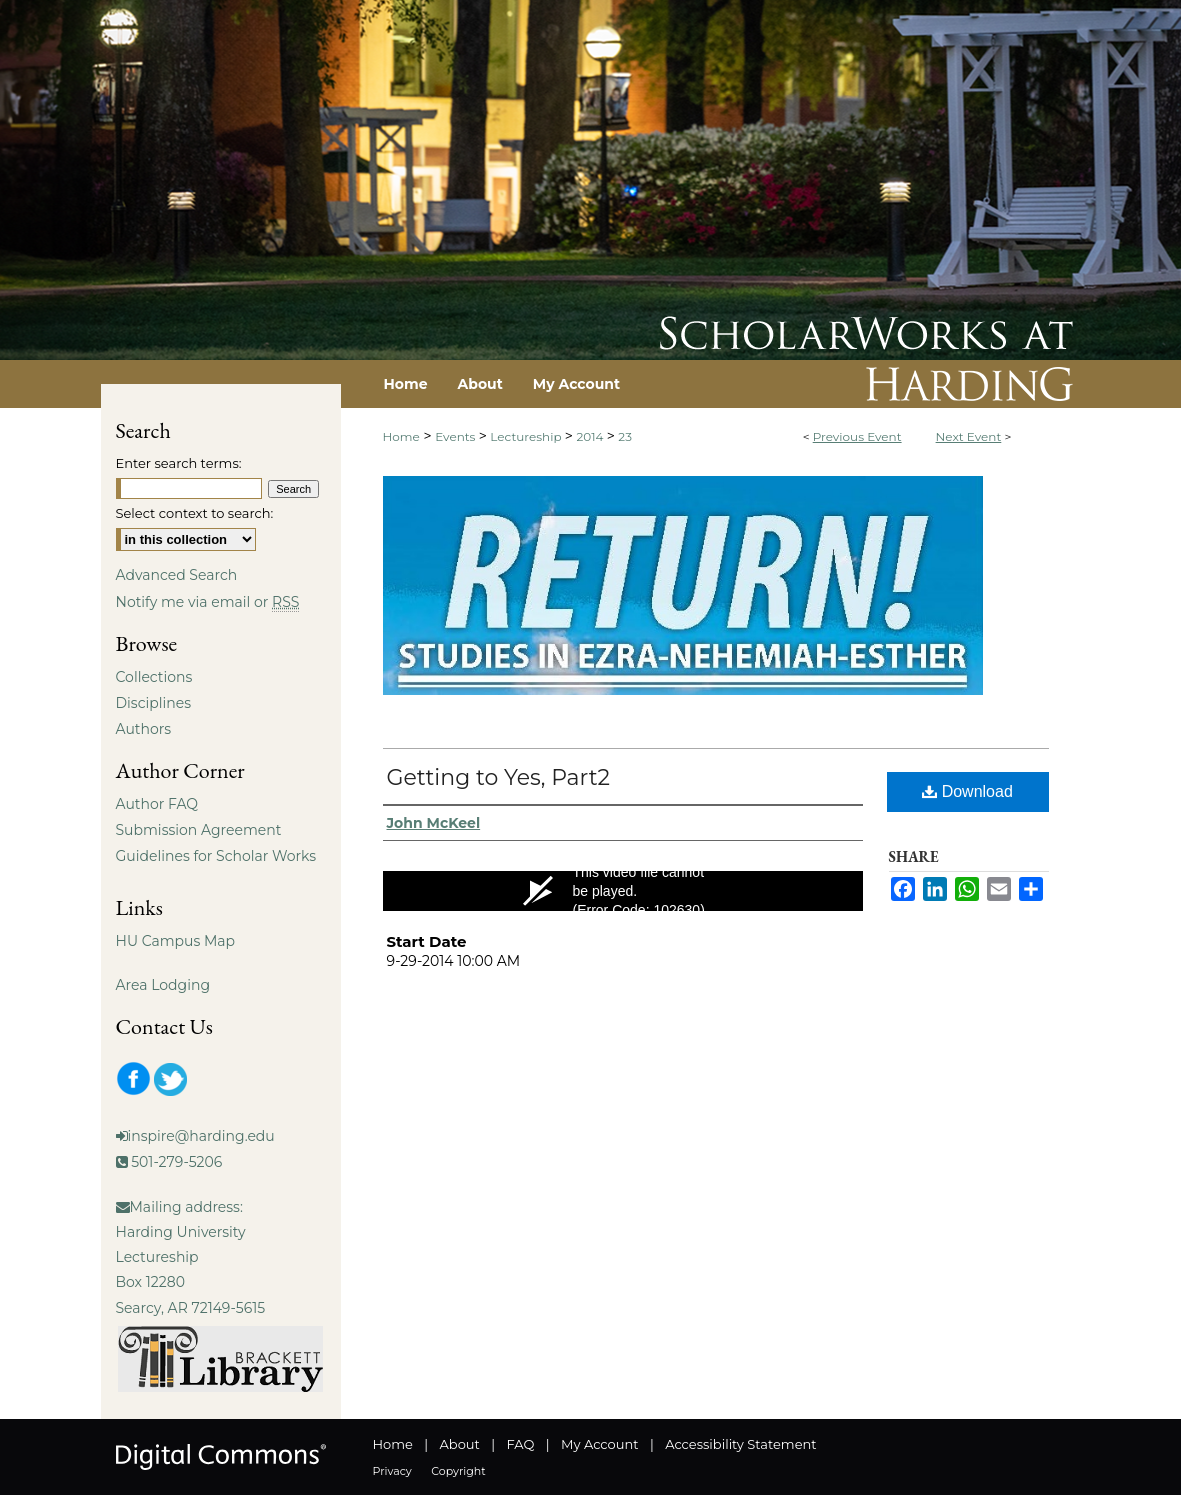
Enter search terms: (179, 463)
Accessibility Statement (740, 1444)
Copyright (458, 1471)
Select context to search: (195, 513)
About (460, 1444)
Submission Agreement (199, 830)
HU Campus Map (176, 941)
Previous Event (857, 436)
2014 (591, 436)
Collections (154, 677)
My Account (599, 1444)
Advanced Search (177, 575)
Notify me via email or (208, 602)
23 (625, 436)
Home (401, 436)
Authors (144, 729)
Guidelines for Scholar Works (216, 856)
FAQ (520, 1444)
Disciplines (153, 703)
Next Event (969, 436)
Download (967, 791)
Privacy (392, 1471)
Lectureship (527, 436)
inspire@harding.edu (201, 1136)
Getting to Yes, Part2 (499, 777)
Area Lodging (163, 985)
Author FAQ (157, 804)
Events (456, 436)
